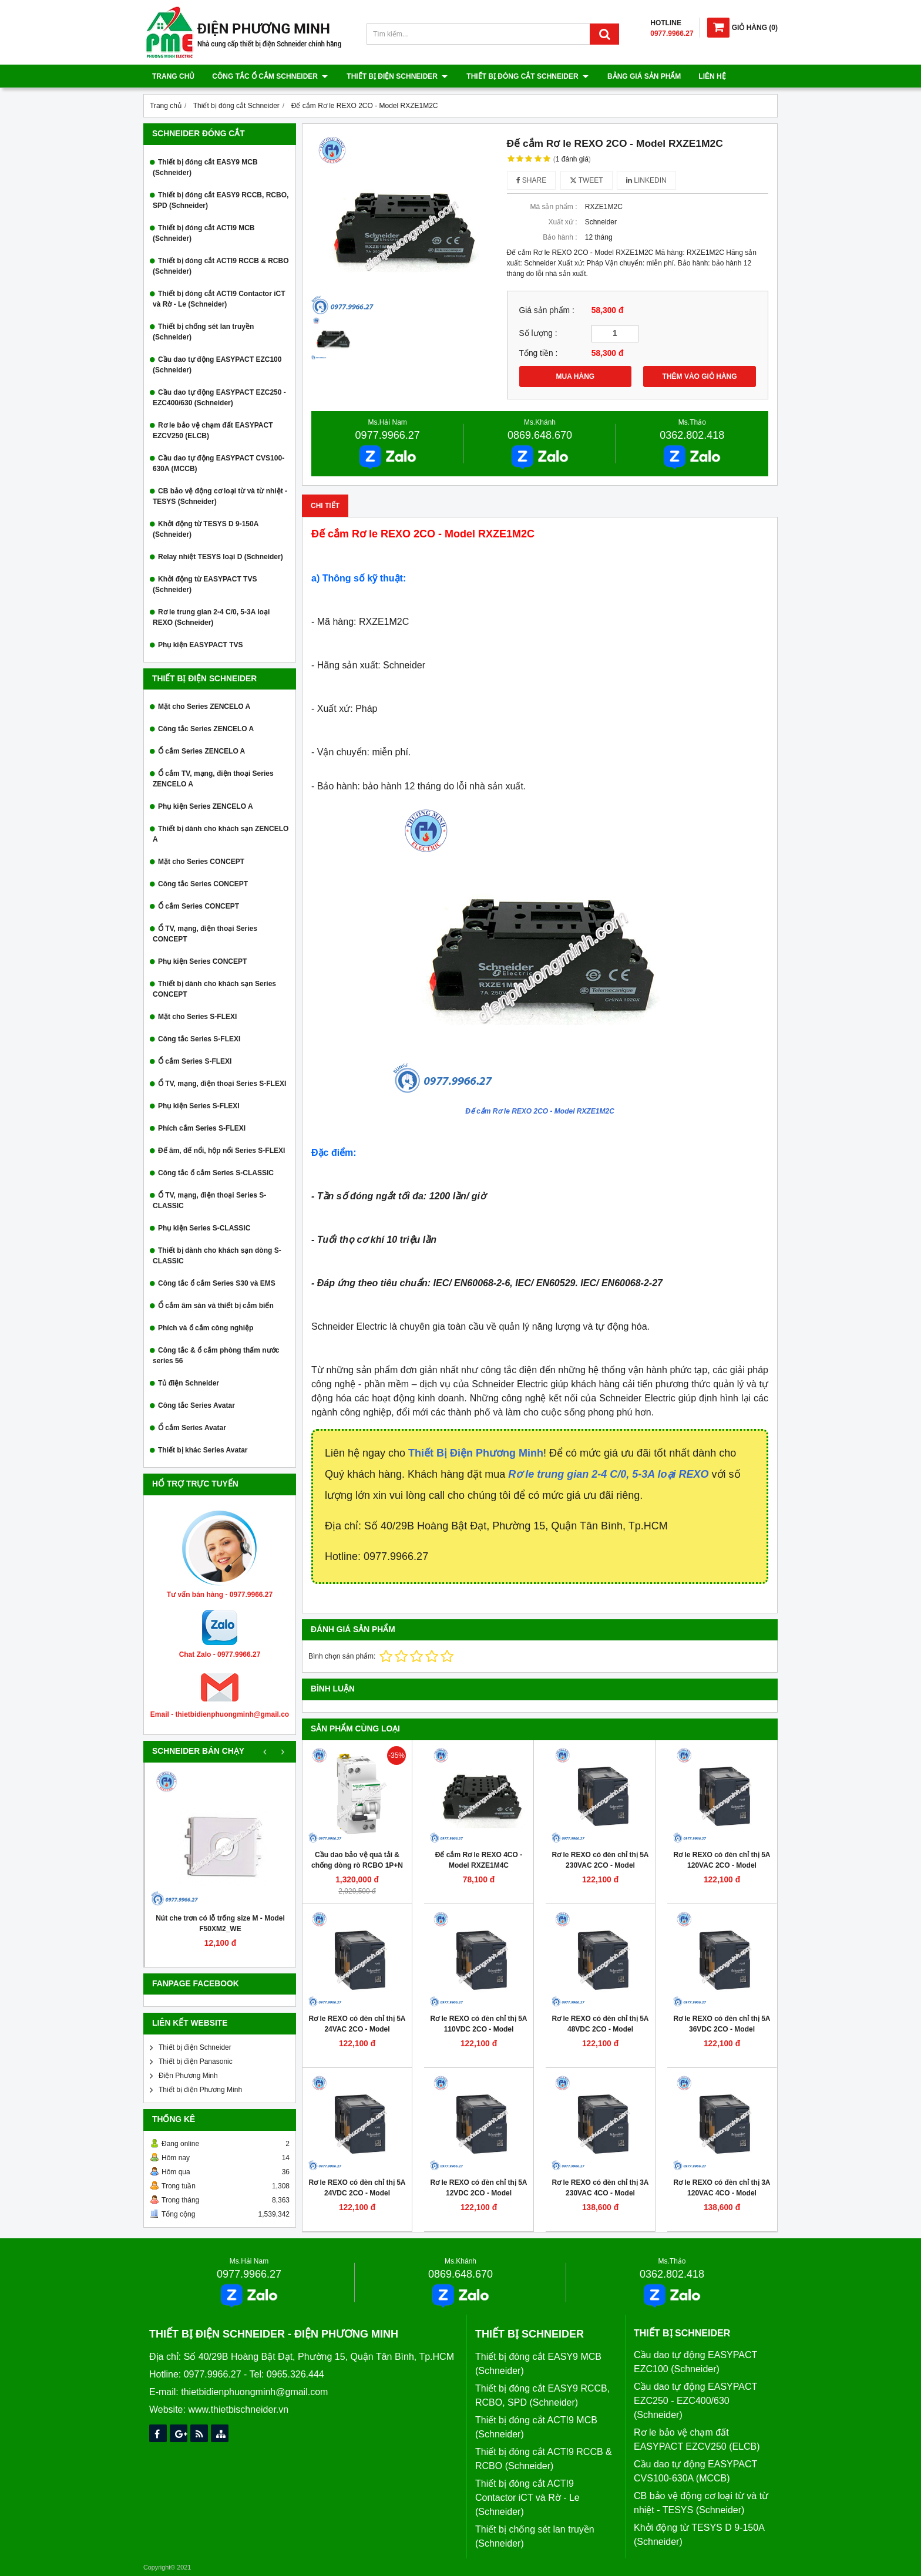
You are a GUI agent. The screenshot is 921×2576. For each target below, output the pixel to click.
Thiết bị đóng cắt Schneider (525, 76)
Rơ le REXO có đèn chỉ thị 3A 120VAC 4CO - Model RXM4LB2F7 (721, 2193)
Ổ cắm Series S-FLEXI (194, 1061)
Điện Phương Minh (188, 2075)
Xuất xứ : (562, 222)
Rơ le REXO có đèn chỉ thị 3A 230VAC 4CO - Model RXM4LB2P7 (600, 2193)
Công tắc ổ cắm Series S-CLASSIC (216, 1173)
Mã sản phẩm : (553, 207)
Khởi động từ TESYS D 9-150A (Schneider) (205, 529)
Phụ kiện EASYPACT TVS (200, 645)
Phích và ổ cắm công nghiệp (205, 1328)
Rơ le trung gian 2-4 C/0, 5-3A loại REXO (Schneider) (211, 617)
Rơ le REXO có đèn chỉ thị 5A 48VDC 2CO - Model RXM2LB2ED (600, 2029)
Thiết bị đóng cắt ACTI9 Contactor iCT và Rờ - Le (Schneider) (219, 299)
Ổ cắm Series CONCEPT (198, 906)
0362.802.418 (692, 435)
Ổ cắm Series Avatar (192, 1428)
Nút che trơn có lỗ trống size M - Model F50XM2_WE (220, 1923)
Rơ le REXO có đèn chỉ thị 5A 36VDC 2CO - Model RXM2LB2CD (721, 2029)
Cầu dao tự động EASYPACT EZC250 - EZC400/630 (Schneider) (219, 397)
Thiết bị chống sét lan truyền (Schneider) (203, 331)
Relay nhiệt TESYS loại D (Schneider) (220, 557)
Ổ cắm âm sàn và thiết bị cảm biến (216, 1306)
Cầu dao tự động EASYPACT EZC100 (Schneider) (217, 364)
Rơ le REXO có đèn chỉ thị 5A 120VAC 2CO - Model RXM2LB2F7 (721, 1865)
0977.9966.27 (387, 435)
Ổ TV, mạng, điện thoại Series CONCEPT (205, 933)
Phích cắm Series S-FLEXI (202, 1128)
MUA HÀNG (575, 376)
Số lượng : (538, 333)
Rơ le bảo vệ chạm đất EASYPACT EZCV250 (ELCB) (213, 430)
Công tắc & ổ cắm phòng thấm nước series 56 (216, 1355)
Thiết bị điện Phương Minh (200, 2090)
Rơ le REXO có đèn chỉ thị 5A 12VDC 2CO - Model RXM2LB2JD (478, 2193)
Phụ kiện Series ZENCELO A (205, 806)
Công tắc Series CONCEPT (203, 884)
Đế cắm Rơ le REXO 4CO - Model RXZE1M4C (478, 1860)
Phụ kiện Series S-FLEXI (199, 1106)
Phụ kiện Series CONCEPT (202, 961)
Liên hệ (708, 76)
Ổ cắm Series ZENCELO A (201, 751)
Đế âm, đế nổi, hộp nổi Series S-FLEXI (221, 1150)
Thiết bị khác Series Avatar (203, 1450)
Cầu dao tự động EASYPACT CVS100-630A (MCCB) (218, 463)
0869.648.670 (539, 435)
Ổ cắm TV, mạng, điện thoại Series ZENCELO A (213, 778)
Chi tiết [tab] (325, 506)
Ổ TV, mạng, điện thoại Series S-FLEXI (222, 1084)
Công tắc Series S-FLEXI (199, 1039)
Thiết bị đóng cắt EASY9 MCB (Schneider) (205, 167)
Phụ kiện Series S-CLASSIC (204, 1228)
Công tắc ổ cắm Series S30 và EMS (216, 1283)
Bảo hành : (560, 237)
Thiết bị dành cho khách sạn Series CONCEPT (214, 989)
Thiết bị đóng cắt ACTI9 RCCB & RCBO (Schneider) (221, 266)
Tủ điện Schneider (188, 1383)
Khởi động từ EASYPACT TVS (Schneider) (205, 584)
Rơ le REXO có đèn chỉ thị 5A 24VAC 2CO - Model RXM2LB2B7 (356, 2029)
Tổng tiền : (538, 353)
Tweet (586, 180)
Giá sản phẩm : (546, 310)
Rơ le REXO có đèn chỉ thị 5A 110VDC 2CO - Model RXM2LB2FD (478, 2029)
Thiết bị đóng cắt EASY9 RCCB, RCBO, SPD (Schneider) (220, 200)
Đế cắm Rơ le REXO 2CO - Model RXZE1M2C (539, 1111)
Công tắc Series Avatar (196, 1405)
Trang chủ (173, 76)
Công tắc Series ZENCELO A (206, 729)
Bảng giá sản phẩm (640, 76)
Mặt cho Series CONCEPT (201, 861)
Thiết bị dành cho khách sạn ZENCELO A (220, 834)
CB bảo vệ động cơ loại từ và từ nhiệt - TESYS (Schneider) (220, 496)
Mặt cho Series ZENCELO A (204, 706)
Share (531, 180)
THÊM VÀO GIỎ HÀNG (700, 376)
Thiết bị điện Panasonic (196, 2061)
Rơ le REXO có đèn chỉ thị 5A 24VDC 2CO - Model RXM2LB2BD (356, 2193)
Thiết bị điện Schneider (395, 76)
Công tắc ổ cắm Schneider (270, 76)
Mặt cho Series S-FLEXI (197, 1017)
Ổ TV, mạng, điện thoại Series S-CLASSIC (209, 1200)
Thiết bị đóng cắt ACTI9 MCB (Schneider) (204, 233)
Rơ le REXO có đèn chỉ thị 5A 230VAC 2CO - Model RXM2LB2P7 (600, 1865)
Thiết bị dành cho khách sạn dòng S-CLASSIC (217, 1255)
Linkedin (646, 180)
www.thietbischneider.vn (238, 2409)
